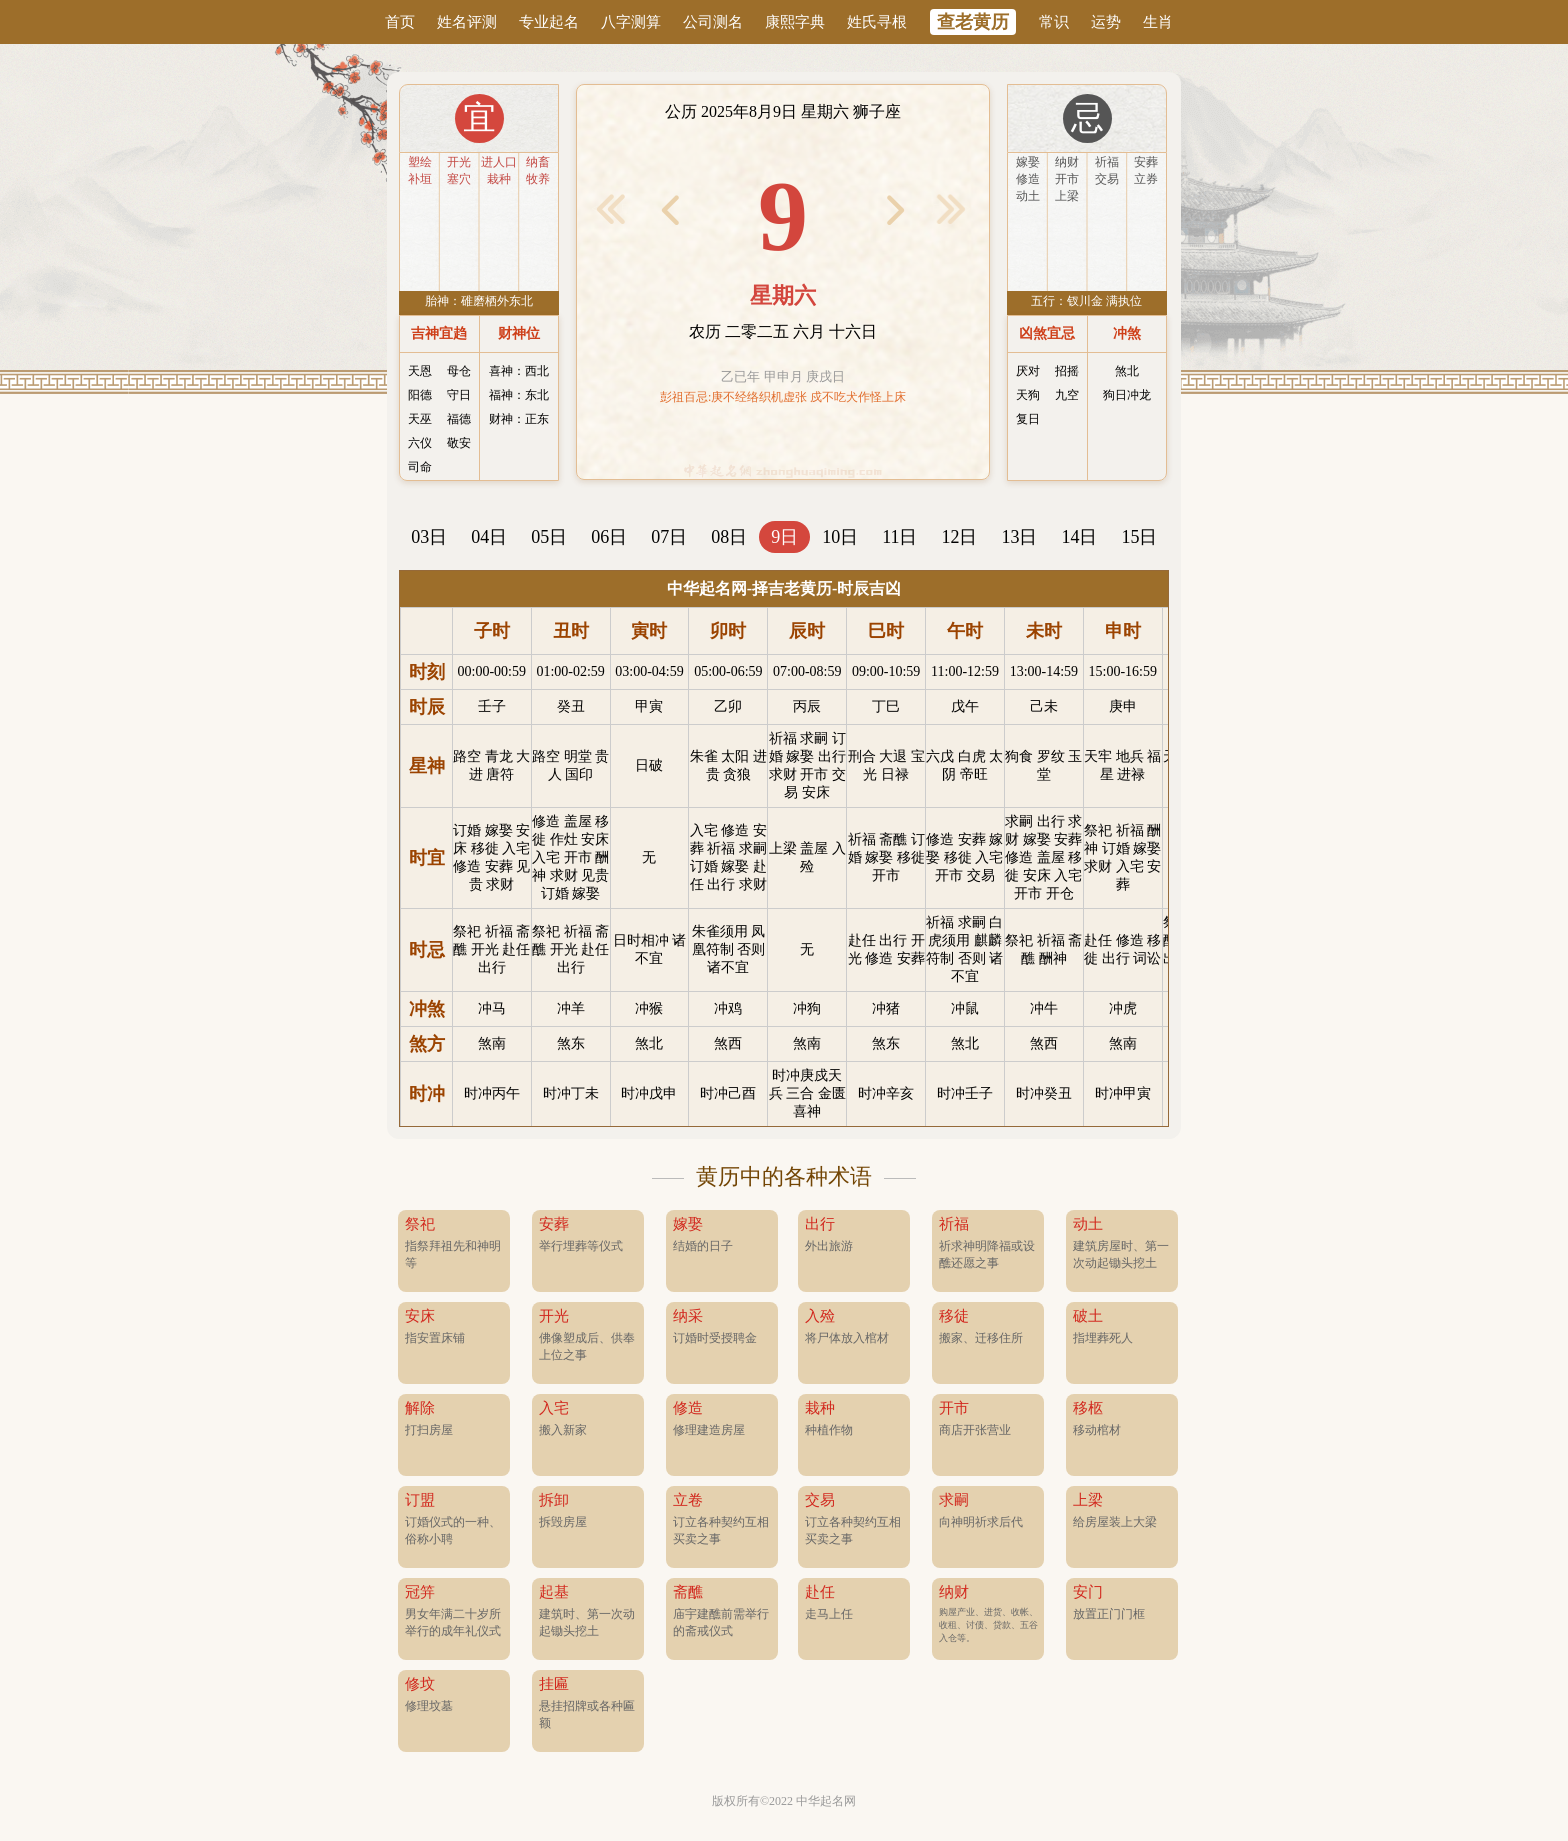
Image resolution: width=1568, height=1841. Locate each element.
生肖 (1158, 22)
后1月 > (951, 209)
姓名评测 (467, 22)
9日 (784, 537)
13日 (1019, 537)
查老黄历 (973, 22)
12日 (959, 537)
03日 (429, 537)
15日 (1139, 537)
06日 (609, 537)
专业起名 (549, 22)
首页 (400, 22)
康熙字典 (795, 22)
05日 (549, 537)
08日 (729, 537)
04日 (489, 537)
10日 (840, 537)
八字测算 (631, 22)
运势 (1106, 22)
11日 (899, 537)
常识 (1054, 22)
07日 (669, 537)
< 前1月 (611, 209)
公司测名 (713, 22)
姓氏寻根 (877, 22)
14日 (1079, 537)
